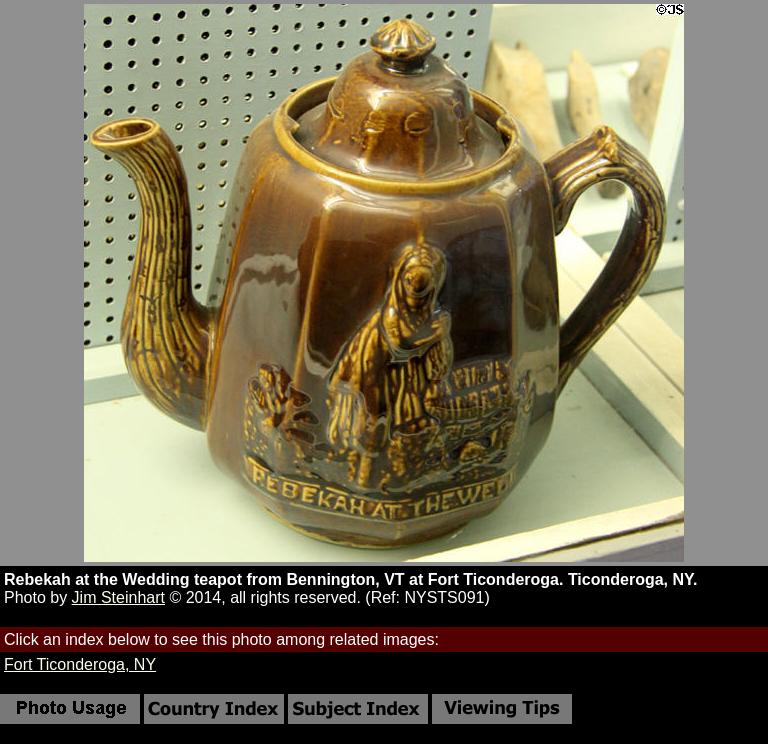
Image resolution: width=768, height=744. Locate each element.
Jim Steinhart (118, 597)
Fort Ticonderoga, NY (80, 664)
